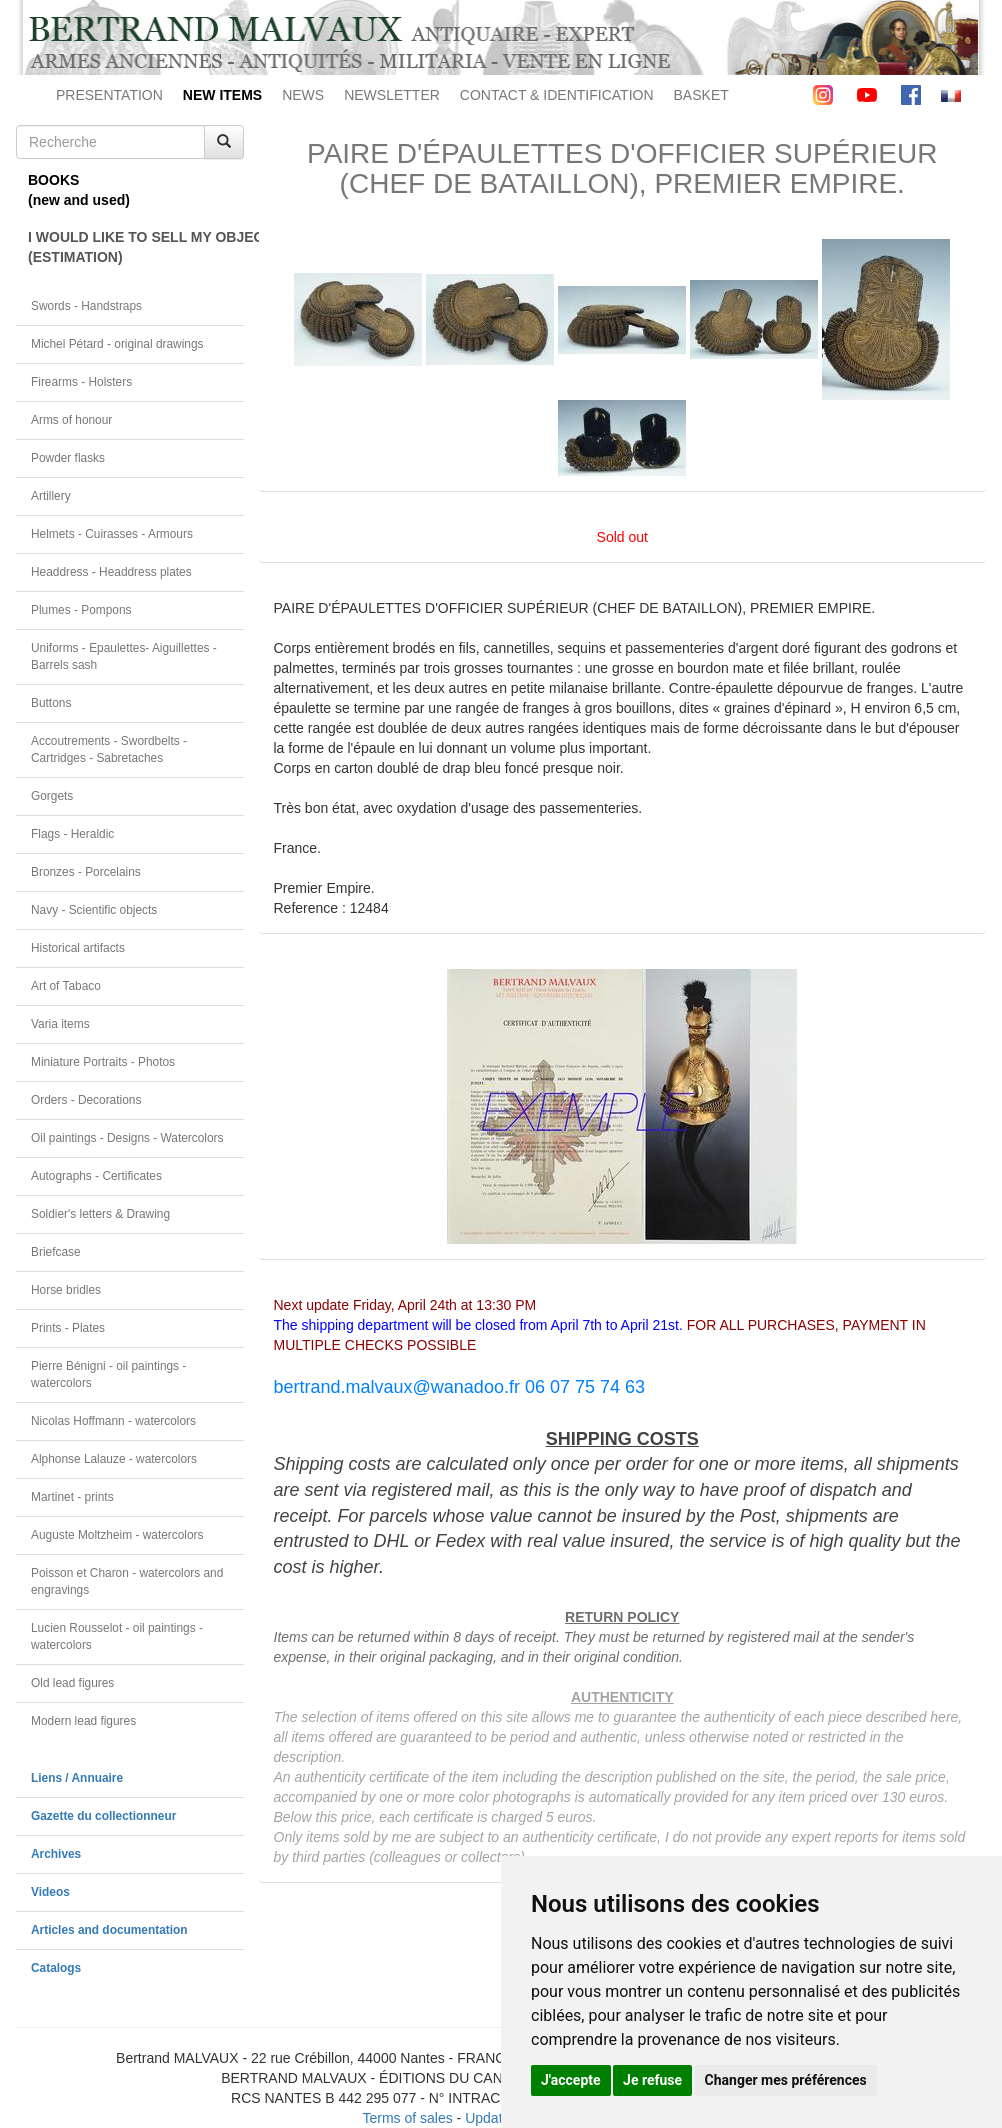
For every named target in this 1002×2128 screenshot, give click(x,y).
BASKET (701, 95)
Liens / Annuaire (77, 1778)
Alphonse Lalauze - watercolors (114, 1459)
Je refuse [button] (652, 2080)
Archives (56, 1854)
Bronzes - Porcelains (86, 872)
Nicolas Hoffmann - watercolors (113, 1421)
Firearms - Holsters (81, 382)
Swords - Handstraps (86, 306)
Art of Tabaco (66, 986)
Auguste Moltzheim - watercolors (117, 1535)
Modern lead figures (83, 1721)
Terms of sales (407, 2118)
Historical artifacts (78, 948)
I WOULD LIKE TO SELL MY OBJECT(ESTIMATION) (136, 247)
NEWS (303, 95)
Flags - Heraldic (72, 834)
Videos (50, 1892)
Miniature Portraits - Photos (103, 1062)
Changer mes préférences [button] (786, 2080)
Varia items (60, 1024)
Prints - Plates (68, 1328)
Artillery (51, 496)
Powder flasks (68, 458)
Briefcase (56, 1252)
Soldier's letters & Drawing (100, 1214)
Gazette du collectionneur (103, 1816)
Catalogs (56, 1968)
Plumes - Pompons (81, 610)
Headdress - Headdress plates (111, 572)
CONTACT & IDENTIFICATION (557, 95)
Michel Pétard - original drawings (117, 344)
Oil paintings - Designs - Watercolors (127, 1138)
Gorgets (52, 796)
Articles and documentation (109, 1930)
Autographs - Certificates (96, 1176)
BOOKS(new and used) (79, 190)
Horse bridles (66, 1290)
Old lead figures (72, 1683)
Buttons (51, 703)
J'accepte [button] (571, 2080)
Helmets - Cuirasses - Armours (112, 534)
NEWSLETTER (392, 95)
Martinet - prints (72, 1497)
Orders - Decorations (86, 1100)
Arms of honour (71, 420)
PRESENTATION (109, 95)
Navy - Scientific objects (94, 910)
